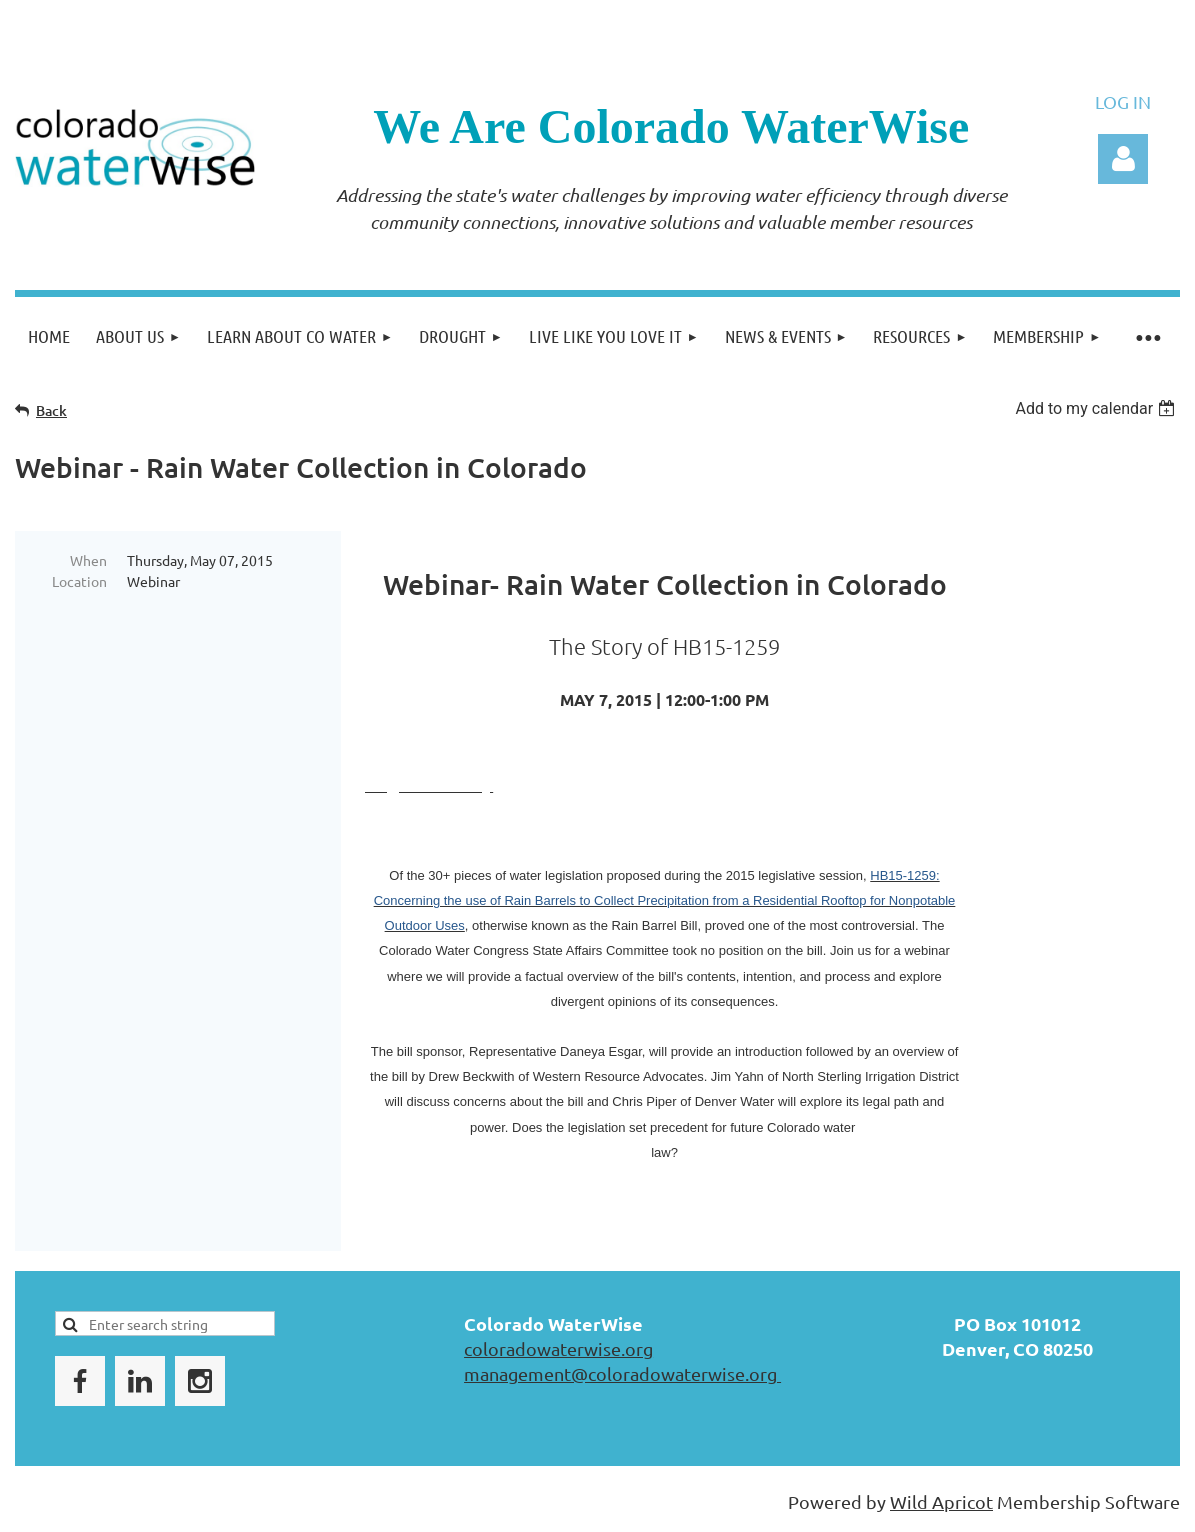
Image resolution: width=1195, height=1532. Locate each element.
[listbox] (1097, 408)
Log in (1123, 159)
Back (51, 410)
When (88, 560)
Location (79, 581)
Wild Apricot (941, 1501)
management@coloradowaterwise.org (622, 1373)
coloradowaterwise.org (558, 1348)
